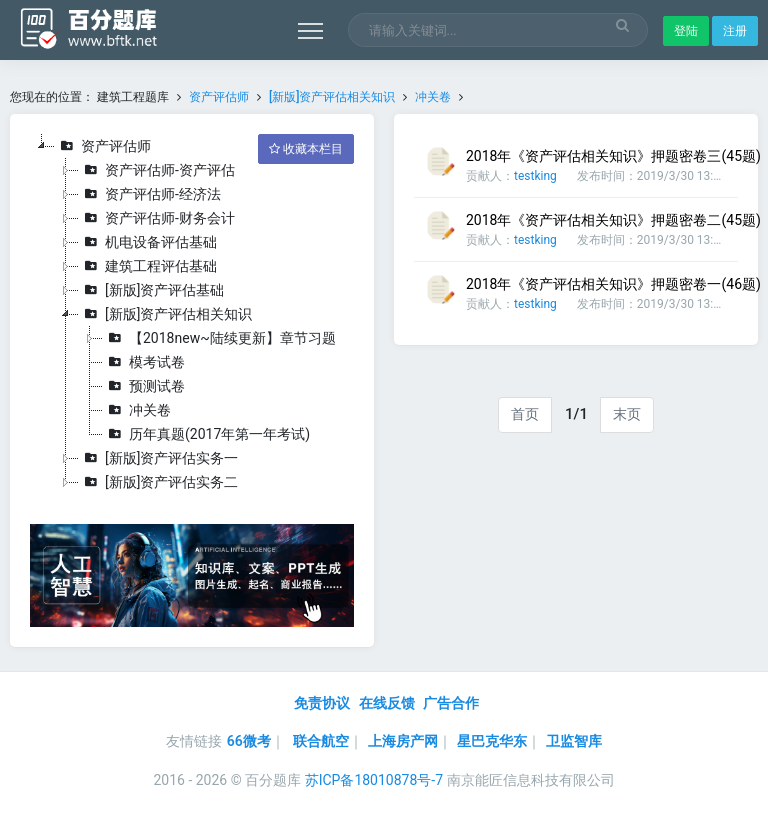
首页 (525, 414)
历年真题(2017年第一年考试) (206, 434)
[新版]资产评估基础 (151, 290)
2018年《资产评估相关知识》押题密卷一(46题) (613, 284)
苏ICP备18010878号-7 (374, 780)
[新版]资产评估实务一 (158, 458)
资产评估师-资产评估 (157, 170)
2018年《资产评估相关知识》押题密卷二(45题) (613, 220)
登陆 (686, 31)
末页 (627, 414)
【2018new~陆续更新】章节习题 (219, 338)
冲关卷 (433, 97)
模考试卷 (144, 362)
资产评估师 (219, 97)
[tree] (192, 314)
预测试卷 (144, 386)
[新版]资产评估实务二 (158, 482)
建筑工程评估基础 (148, 266)
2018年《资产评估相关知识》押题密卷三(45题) (613, 156)
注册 (735, 31)
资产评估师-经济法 (150, 194)
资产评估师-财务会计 (157, 218)
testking (535, 176)
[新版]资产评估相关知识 (332, 97)
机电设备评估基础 (148, 242)
